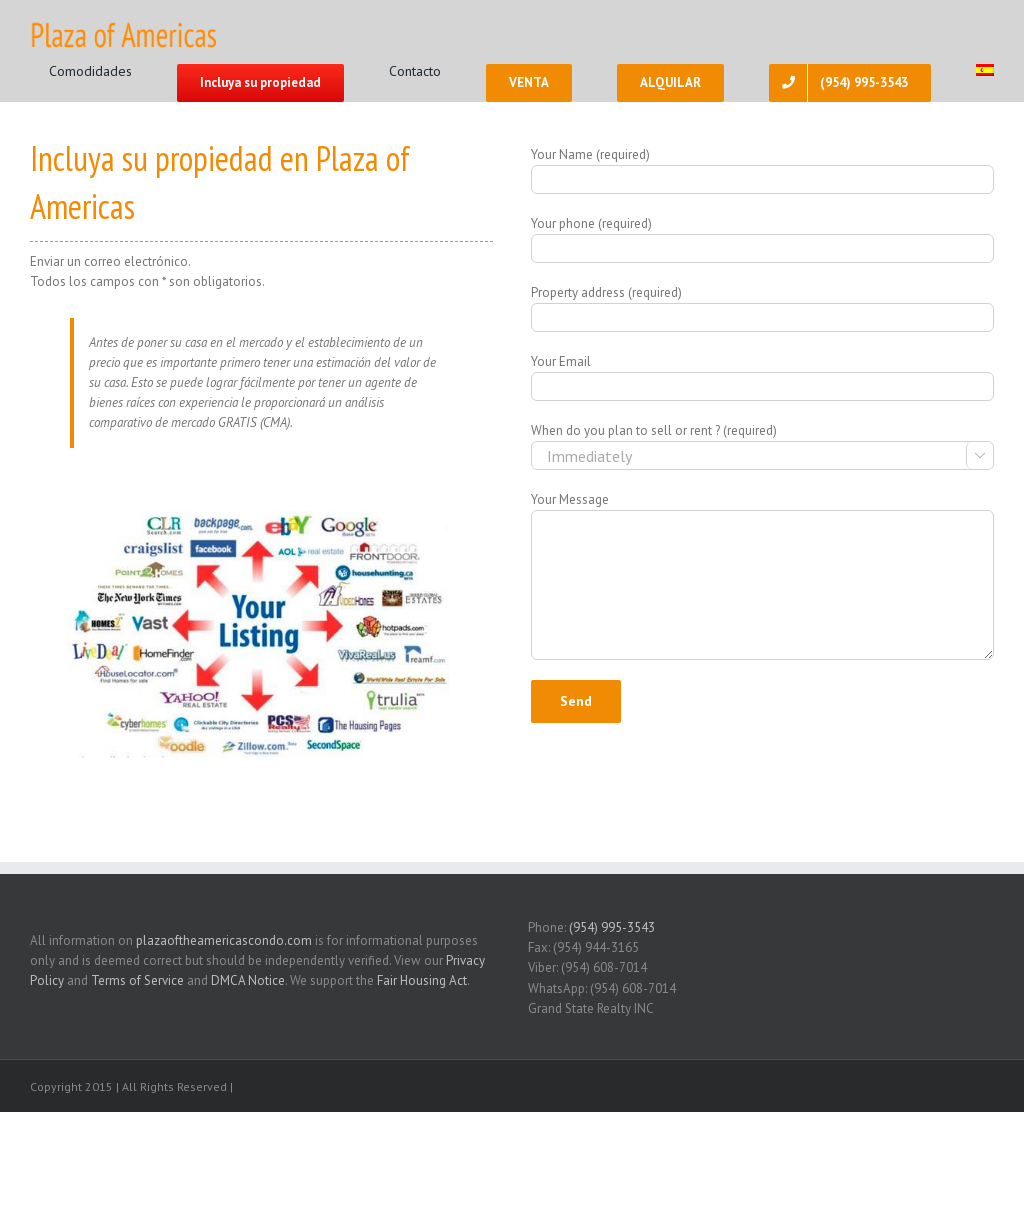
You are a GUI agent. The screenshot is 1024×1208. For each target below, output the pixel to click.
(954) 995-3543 (612, 927)
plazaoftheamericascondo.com (224, 940)
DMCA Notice (248, 980)
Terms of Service (137, 980)
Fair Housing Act (422, 980)
